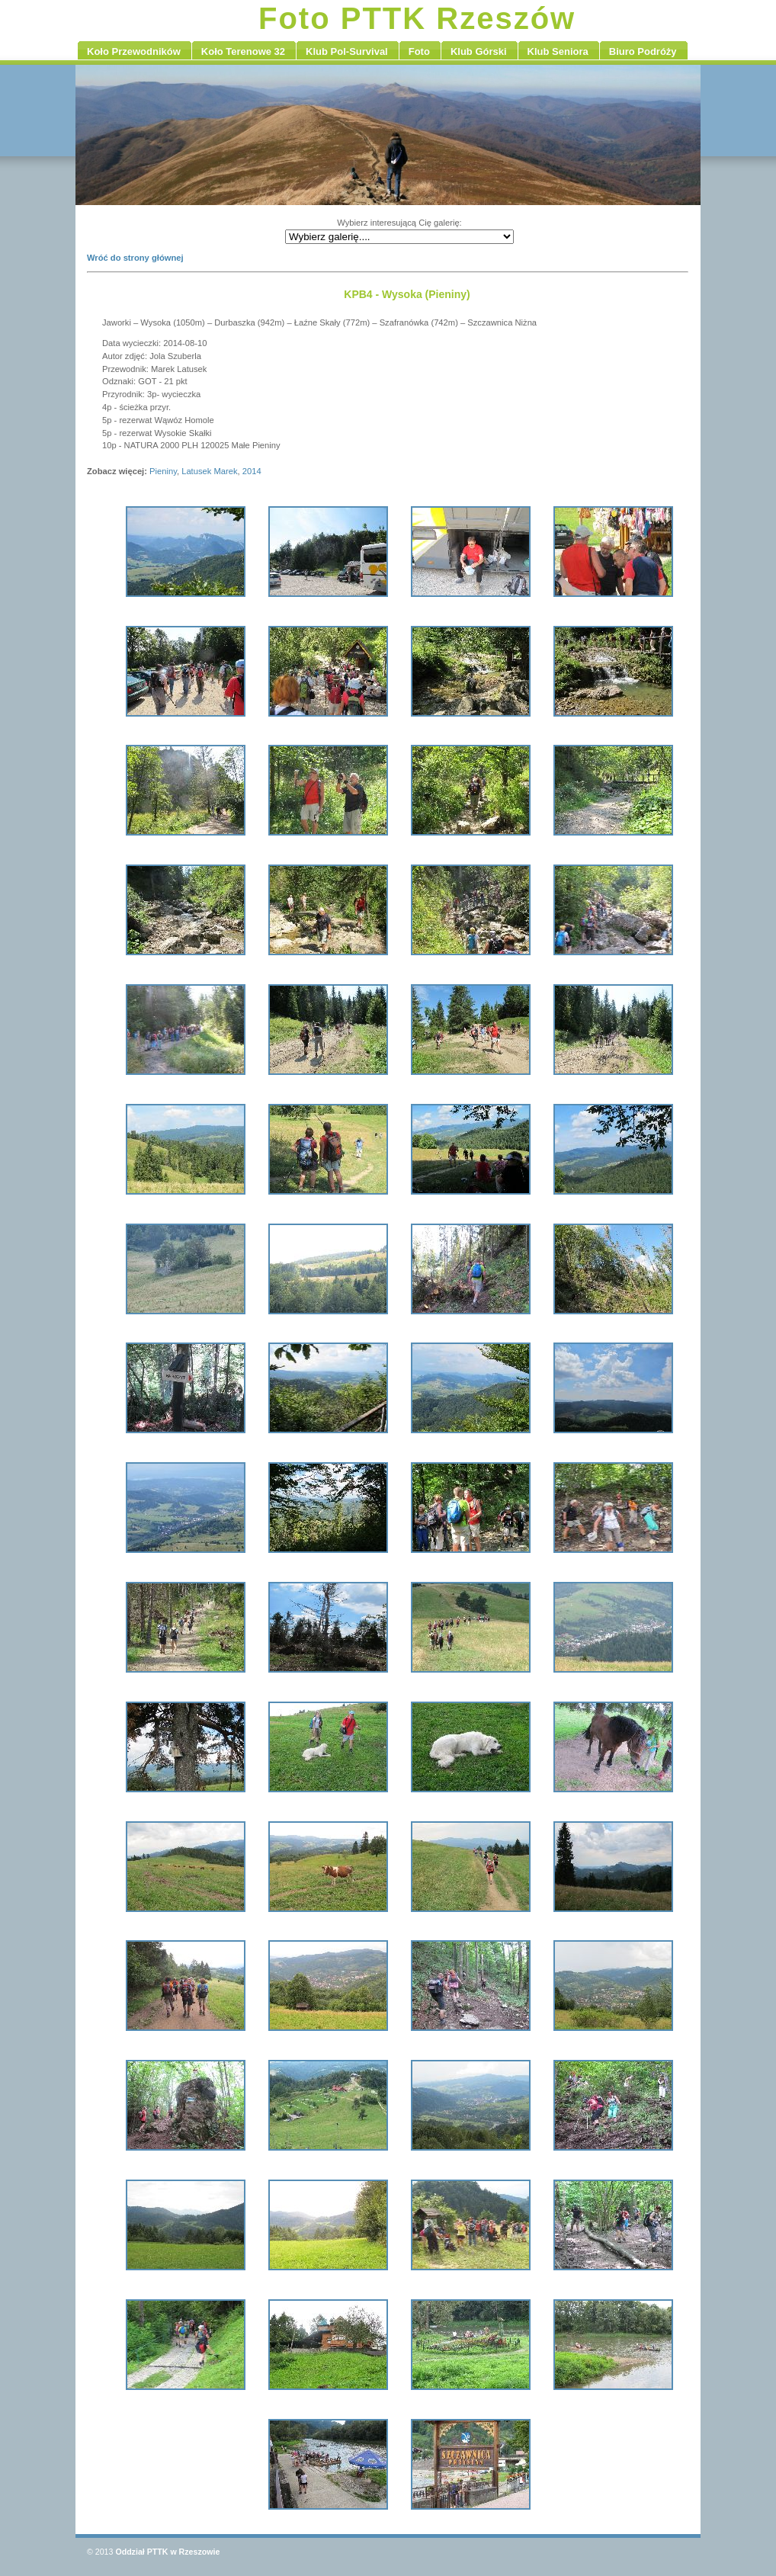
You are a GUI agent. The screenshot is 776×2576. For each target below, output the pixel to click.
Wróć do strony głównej (135, 257)
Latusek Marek (209, 471)
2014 (251, 471)
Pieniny (163, 471)
